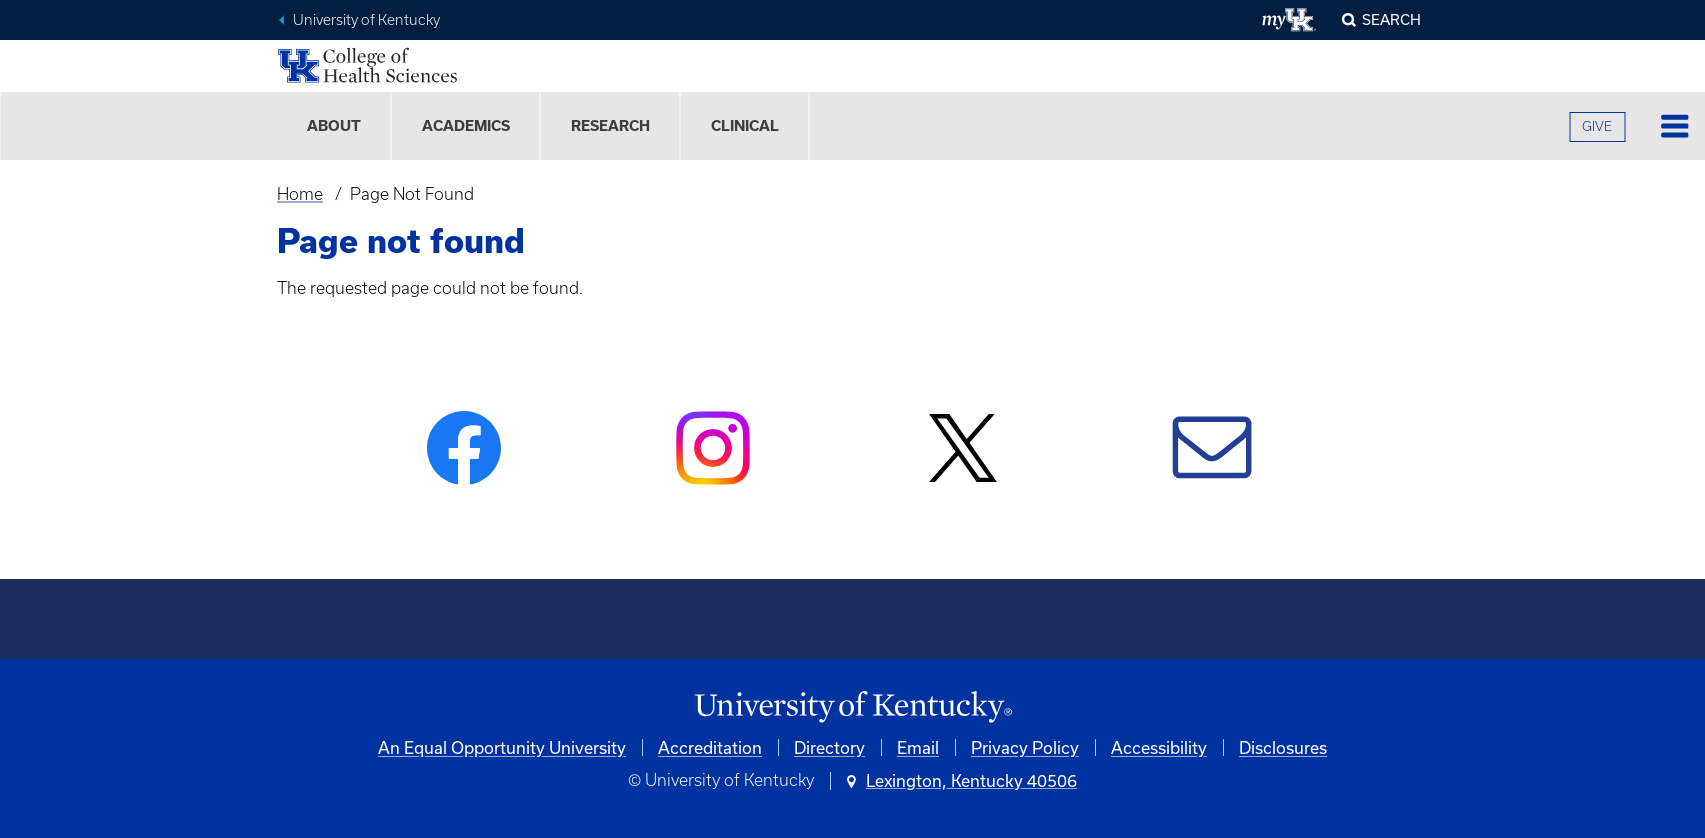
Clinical (745, 126)
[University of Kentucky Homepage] (853, 707)
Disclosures (1283, 747)
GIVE (1597, 126)
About (334, 126)
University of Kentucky (366, 20)
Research (610, 126)
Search (1391, 19)
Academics (466, 126)
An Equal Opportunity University (502, 747)
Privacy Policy (1025, 747)
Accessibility (1159, 747)
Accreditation (710, 747)
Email (918, 747)
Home (300, 194)
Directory (829, 747)
